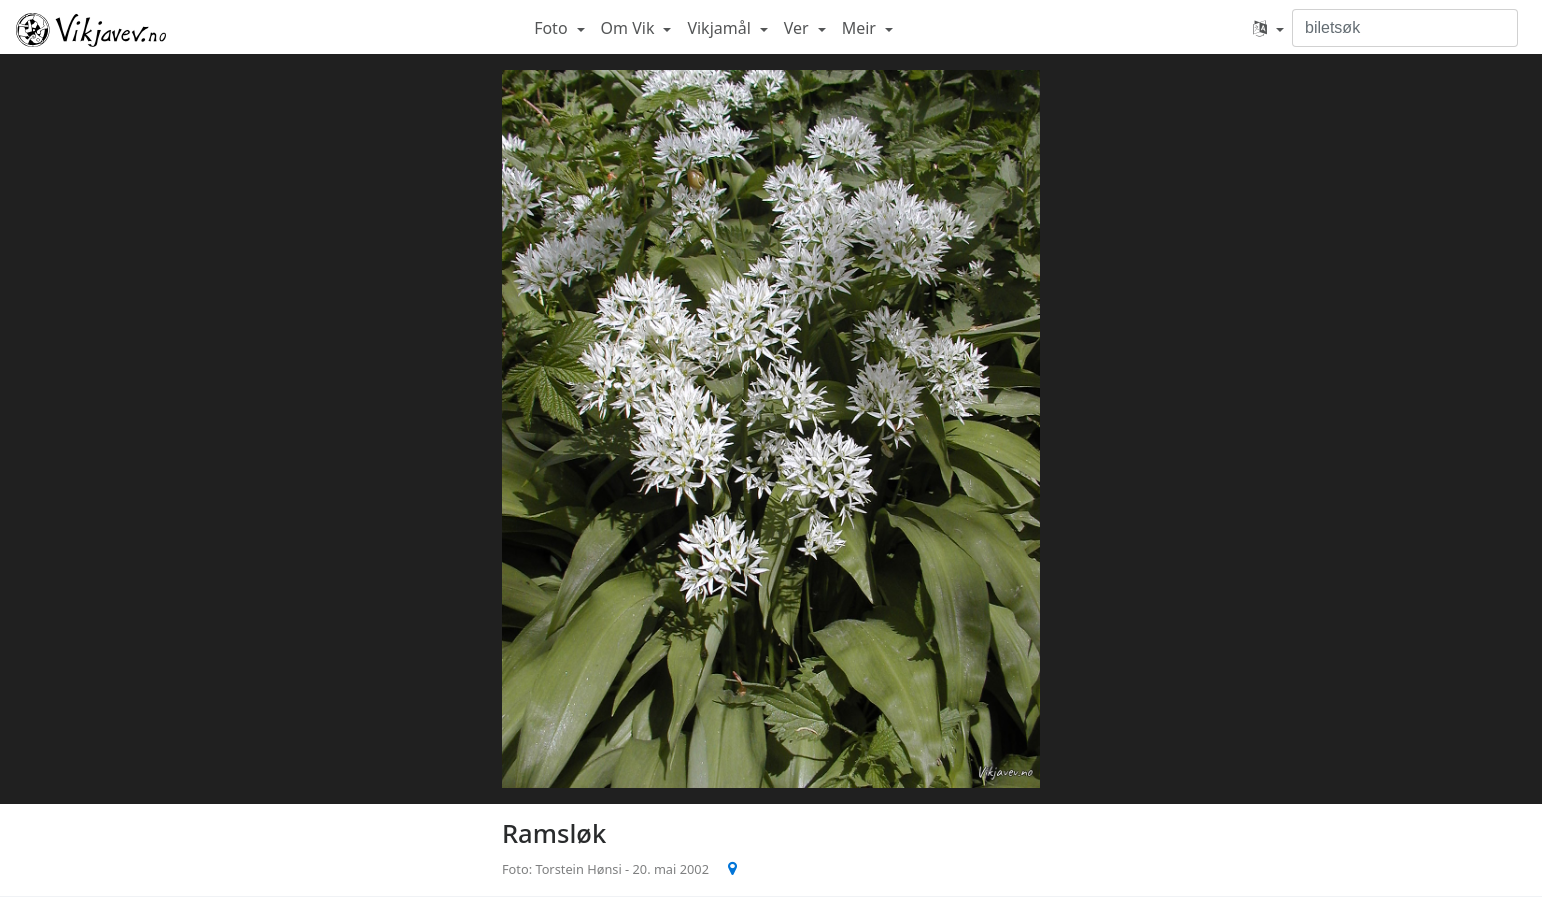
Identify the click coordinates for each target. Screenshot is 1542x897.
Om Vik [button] (630, 28)
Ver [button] (798, 28)
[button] (1268, 28)
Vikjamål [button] (721, 28)
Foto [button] (553, 28)
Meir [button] (861, 28)
